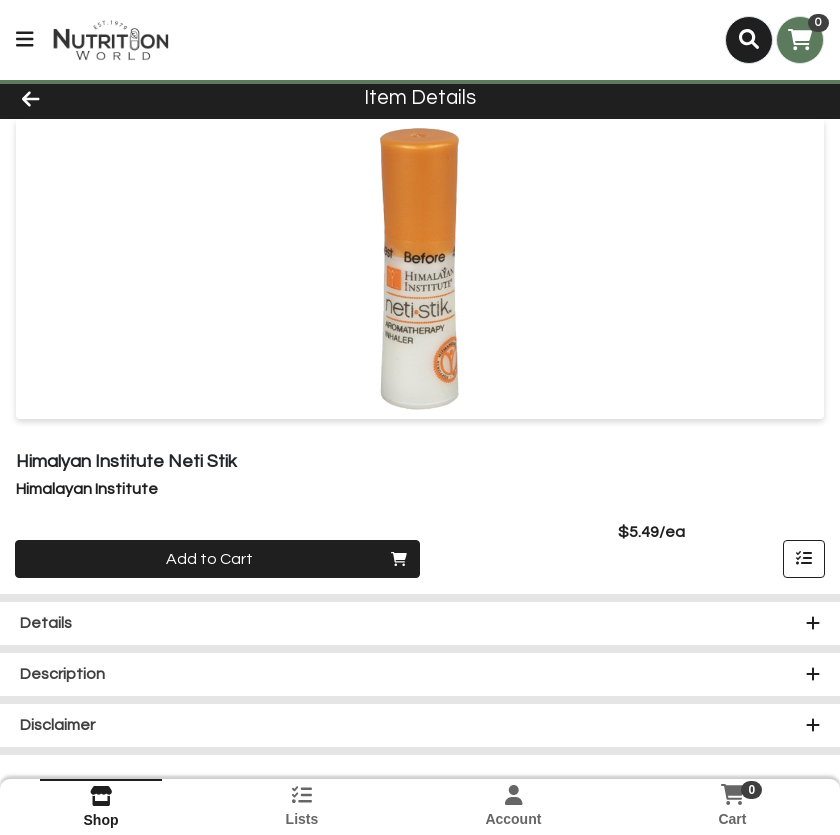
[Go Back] (117, 98)
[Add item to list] (804, 559)
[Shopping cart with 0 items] (800, 40)
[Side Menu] (25, 40)
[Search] (749, 40)
